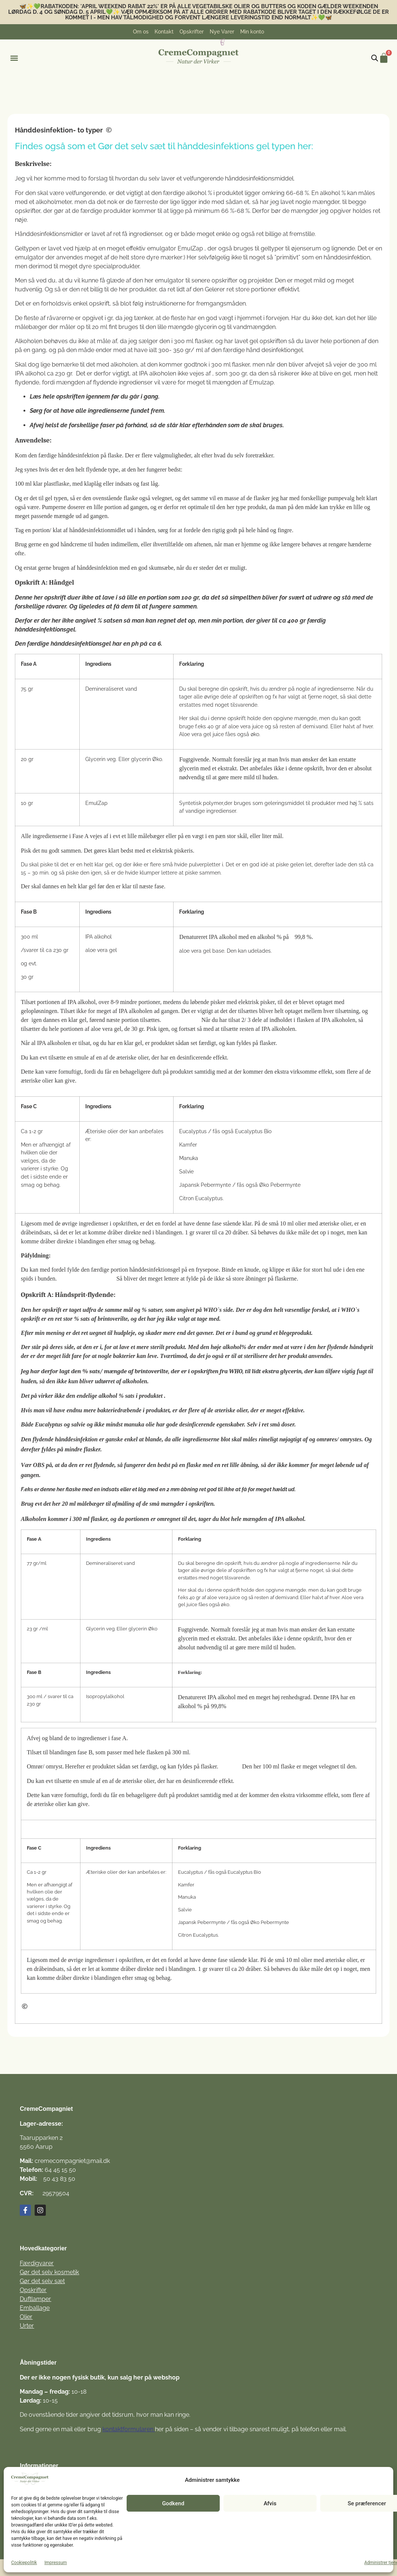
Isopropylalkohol (105, 1696)
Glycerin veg (100, 759)
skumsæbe (161, 568)
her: (305, 146)
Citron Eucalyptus (198, 1935)
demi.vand (315, 726)
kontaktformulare (126, 2429)
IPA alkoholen (54, 1043)
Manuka (189, 1158)
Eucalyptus (193, 1131)
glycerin (291, 1371)
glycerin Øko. (147, 759)
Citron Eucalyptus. (201, 1198)
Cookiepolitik (24, 2562)
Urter (27, 2325)
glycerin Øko (143, 1628)
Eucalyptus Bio (253, 1131)
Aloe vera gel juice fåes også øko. (220, 734)
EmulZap (191, 248)
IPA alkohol (223, 937)
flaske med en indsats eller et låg (105, 1489)
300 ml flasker (193, 341)
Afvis (270, 2503)
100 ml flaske (279, 1766)
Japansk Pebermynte (205, 1185)
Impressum (55, 2562)
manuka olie (139, 1424)
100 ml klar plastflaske (42, 483)
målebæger (31, 326)
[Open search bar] (374, 58)
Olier (26, 2316)
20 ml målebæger (83, 1503)
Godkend (173, 2503)
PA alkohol (99, 936)
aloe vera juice (245, 726)
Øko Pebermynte (280, 1185)
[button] (14, 58)
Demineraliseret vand (111, 688)
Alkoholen (33, 1519)
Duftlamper (35, 2298)
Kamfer (188, 1144)
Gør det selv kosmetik (49, 2272)
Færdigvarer (37, 2263)
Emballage (35, 2307)
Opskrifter (33, 2290)
